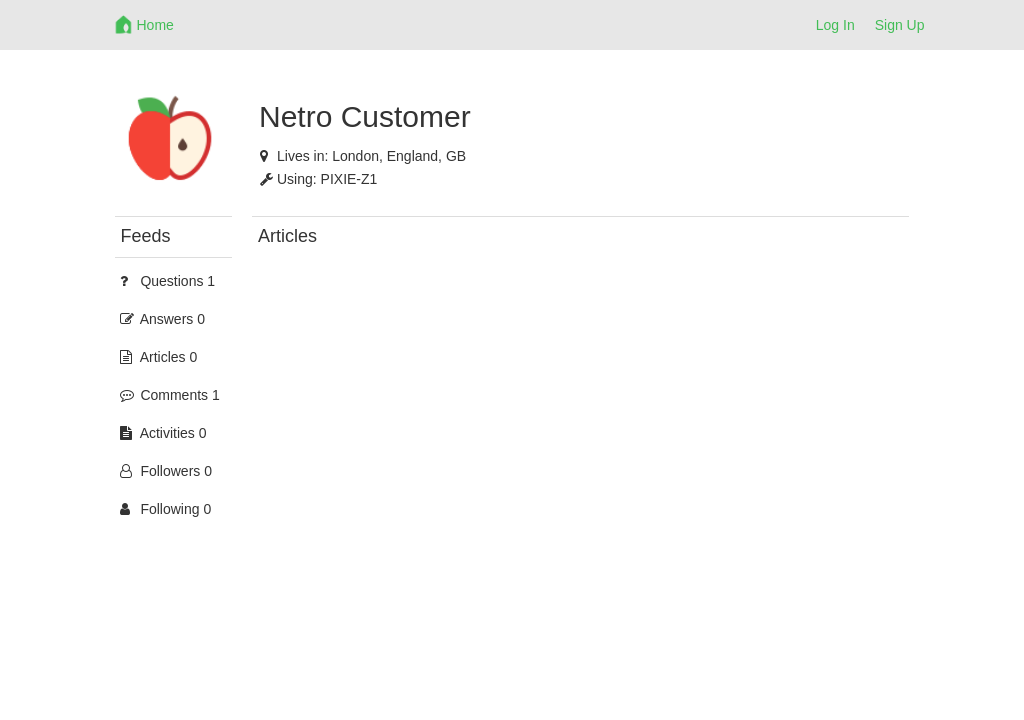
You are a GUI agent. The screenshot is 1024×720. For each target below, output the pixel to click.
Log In (835, 25)
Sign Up (900, 25)
